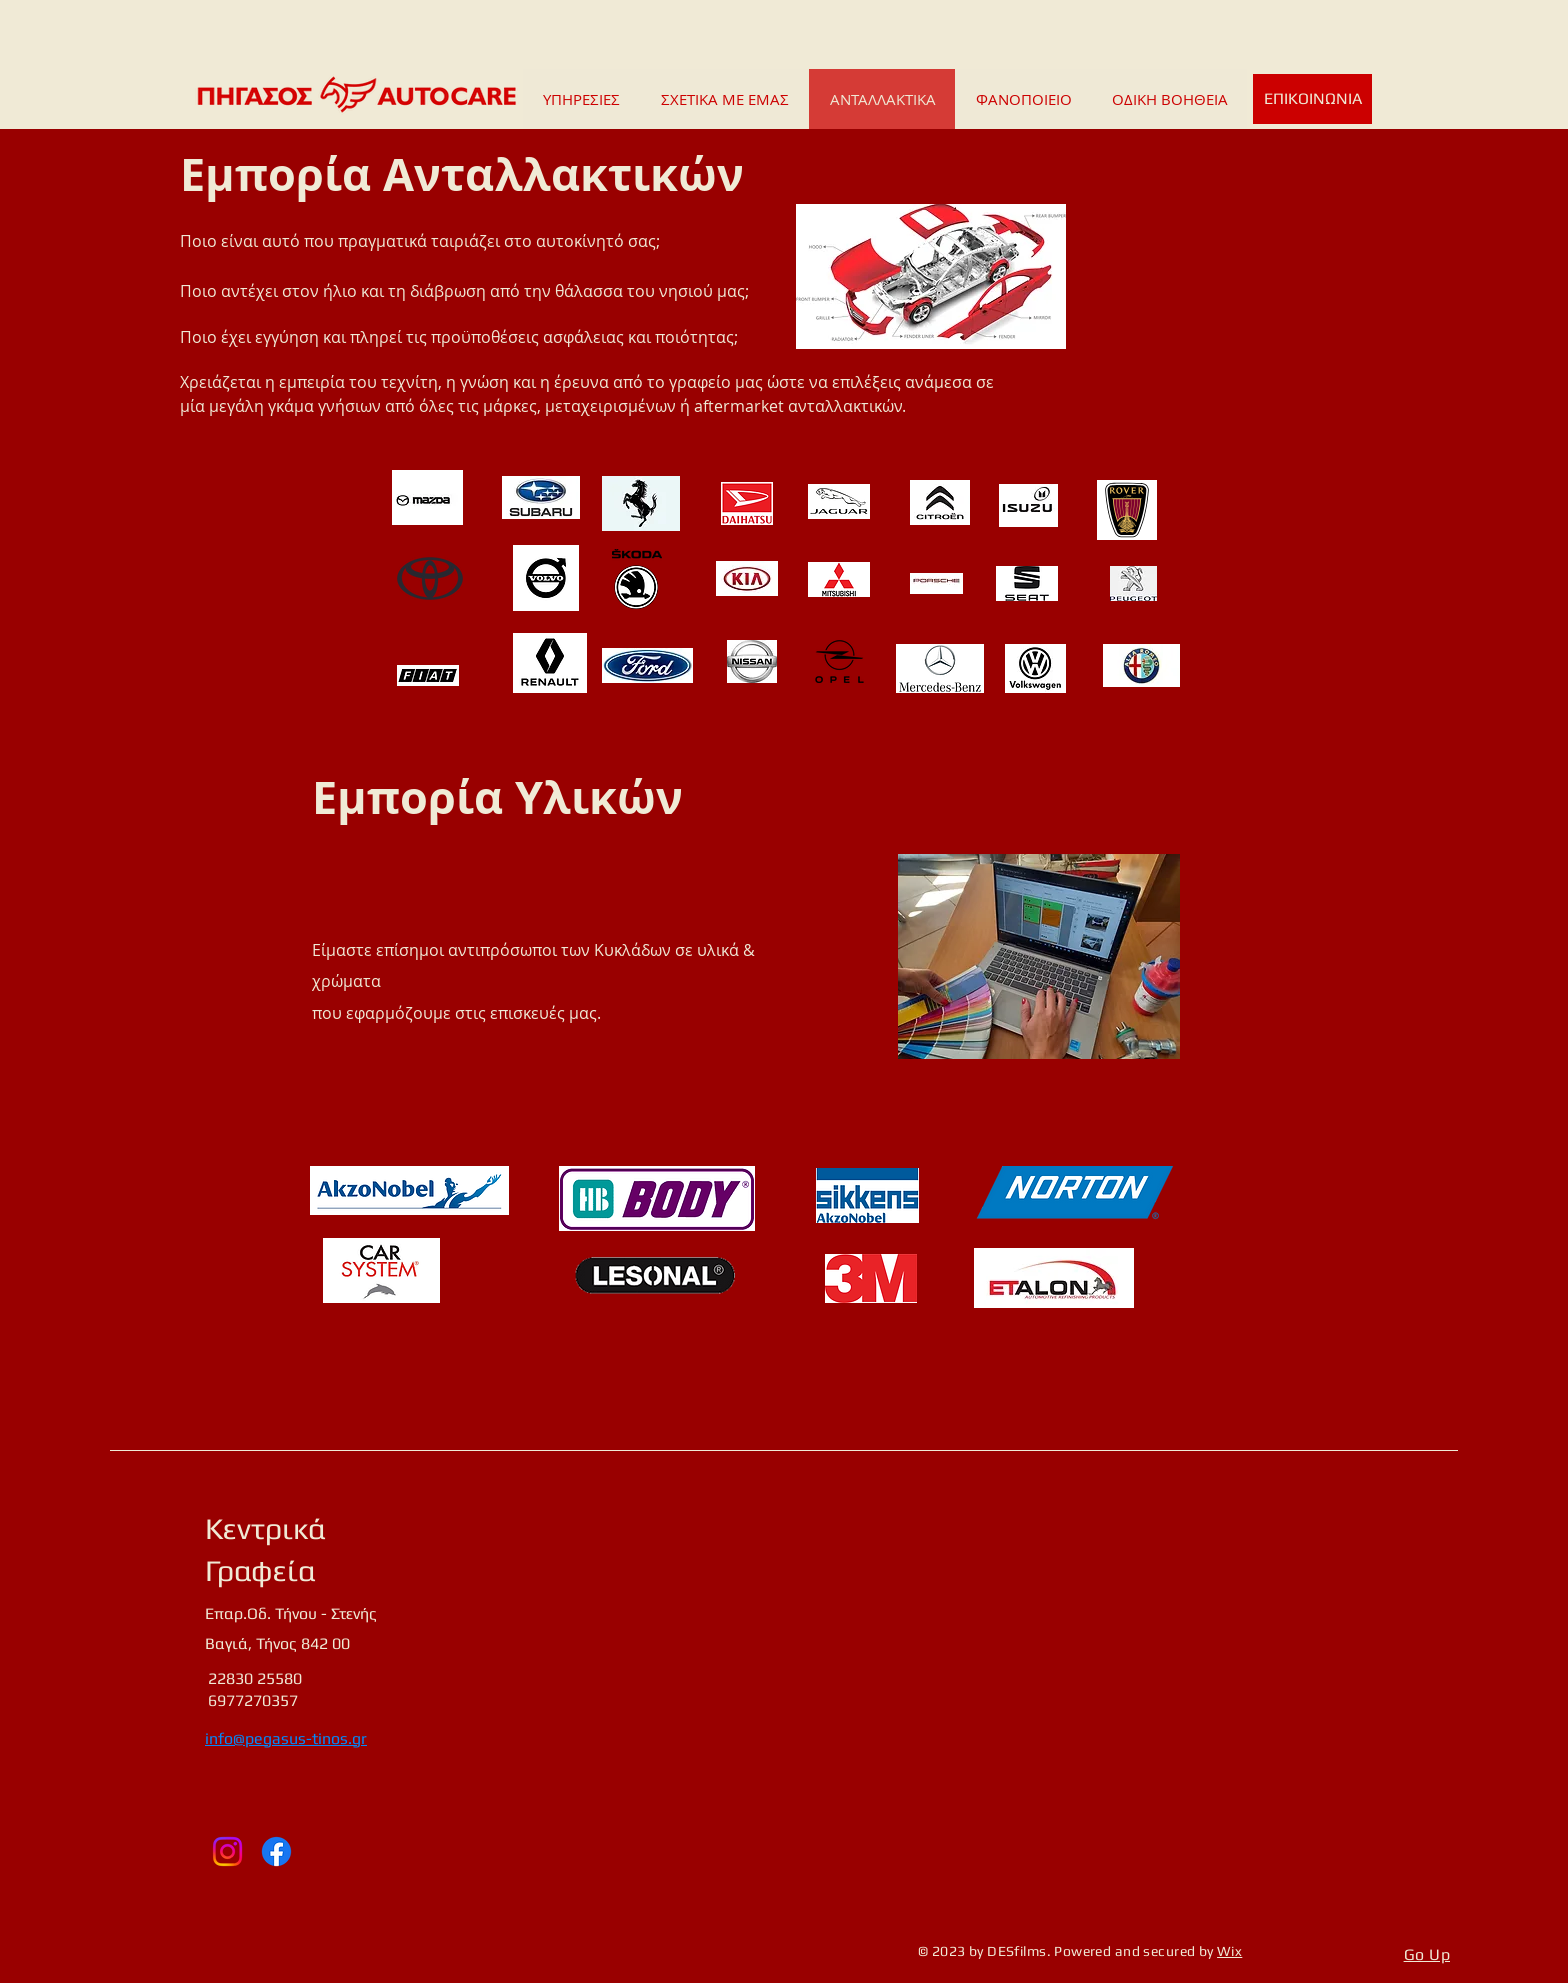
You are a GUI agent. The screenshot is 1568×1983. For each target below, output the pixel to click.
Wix (1229, 1951)
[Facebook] (276, 1851)
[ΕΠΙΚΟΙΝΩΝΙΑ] (1312, 99)
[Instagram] (227, 1851)
